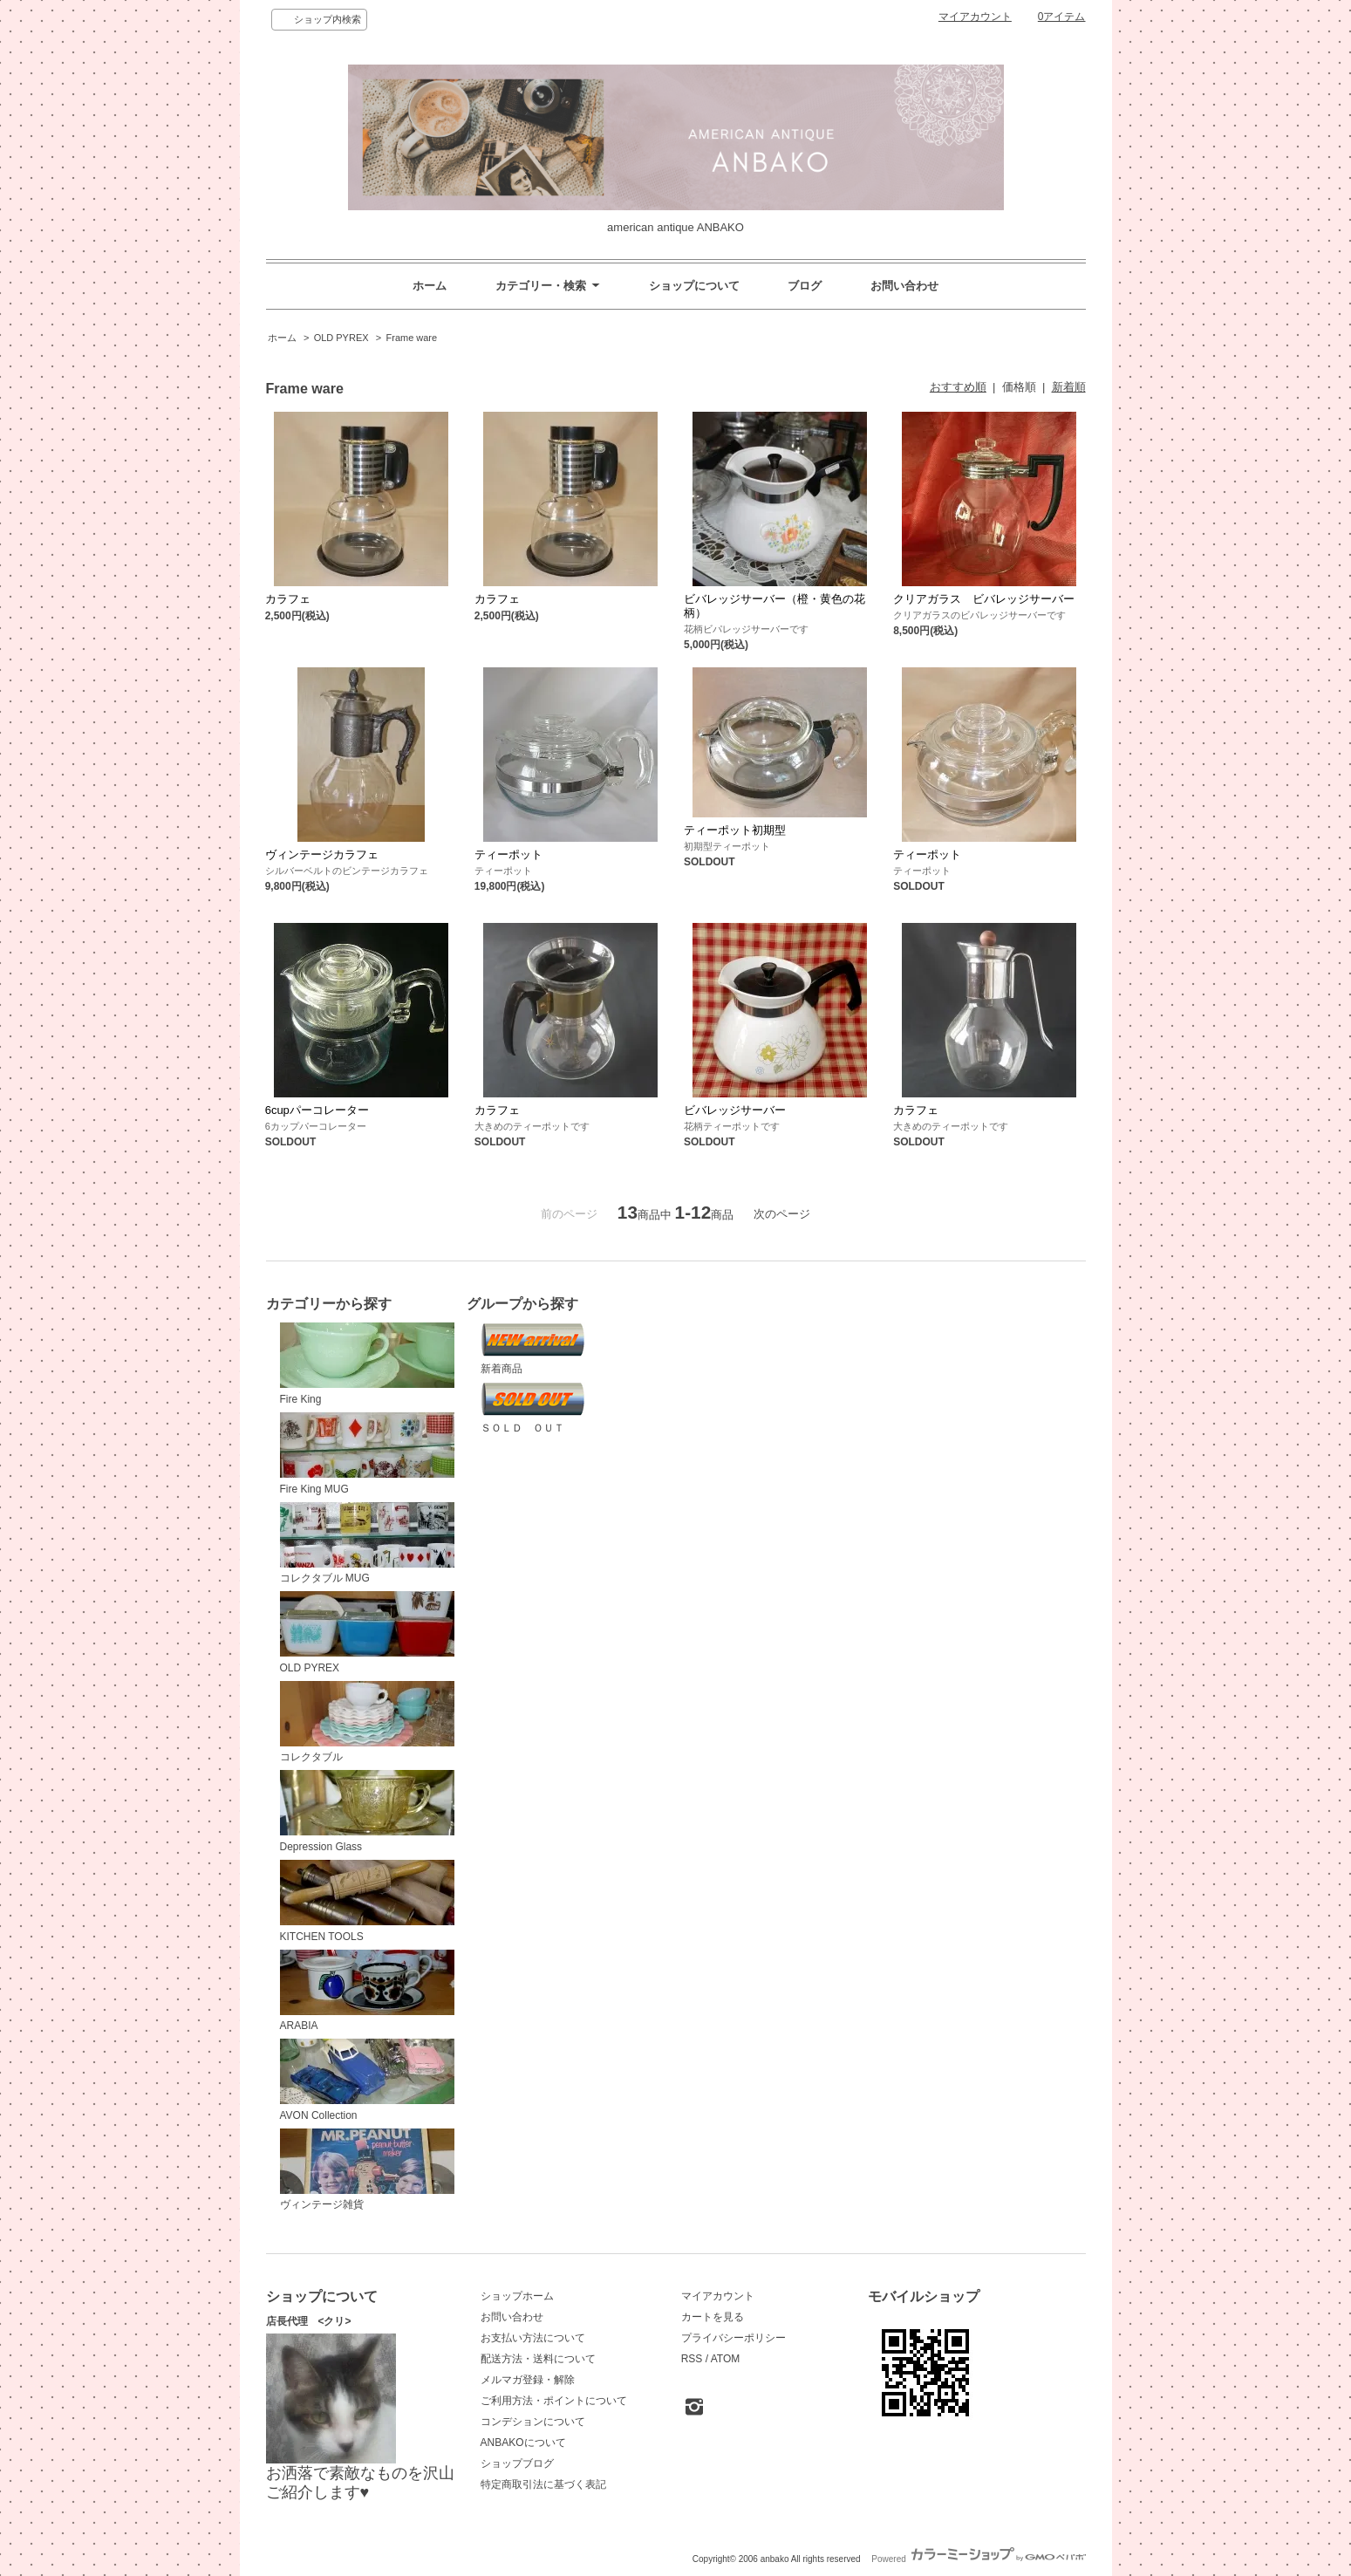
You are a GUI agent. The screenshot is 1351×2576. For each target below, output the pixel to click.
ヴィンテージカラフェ (322, 854)
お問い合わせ (904, 285)
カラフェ (287, 598)
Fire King (367, 1363)
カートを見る (712, 2317)
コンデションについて (533, 2421)
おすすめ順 (958, 386)
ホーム (430, 285)
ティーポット (508, 854)
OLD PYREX (341, 337)
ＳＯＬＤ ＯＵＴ (533, 1408)
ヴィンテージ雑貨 (367, 2169)
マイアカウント (975, 16)
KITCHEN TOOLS (367, 1901)
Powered (978, 2559)
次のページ (782, 1213)
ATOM (725, 2359)
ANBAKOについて (523, 2442)
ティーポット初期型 (735, 830)
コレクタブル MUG (367, 1543)
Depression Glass (367, 1811)
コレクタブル (367, 1722)
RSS (692, 2359)
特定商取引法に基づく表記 (543, 2484)
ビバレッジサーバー (735, 1110)
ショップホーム (517, 2296)
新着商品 (533, 1348)
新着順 (1069, 386)
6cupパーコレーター (317, 1110)
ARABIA (367, 1991)
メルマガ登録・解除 (528, 2380)
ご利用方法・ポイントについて (554, 2401)
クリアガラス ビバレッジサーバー (984, 598)
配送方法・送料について (538, 2359)
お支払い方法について (533, 2338)
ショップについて (694, 285)
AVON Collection (367, 2080)
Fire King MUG (367, 1453)
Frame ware (412, 337)
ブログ (805, 285)
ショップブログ (517, 2463)
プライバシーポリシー (733, 2338)
